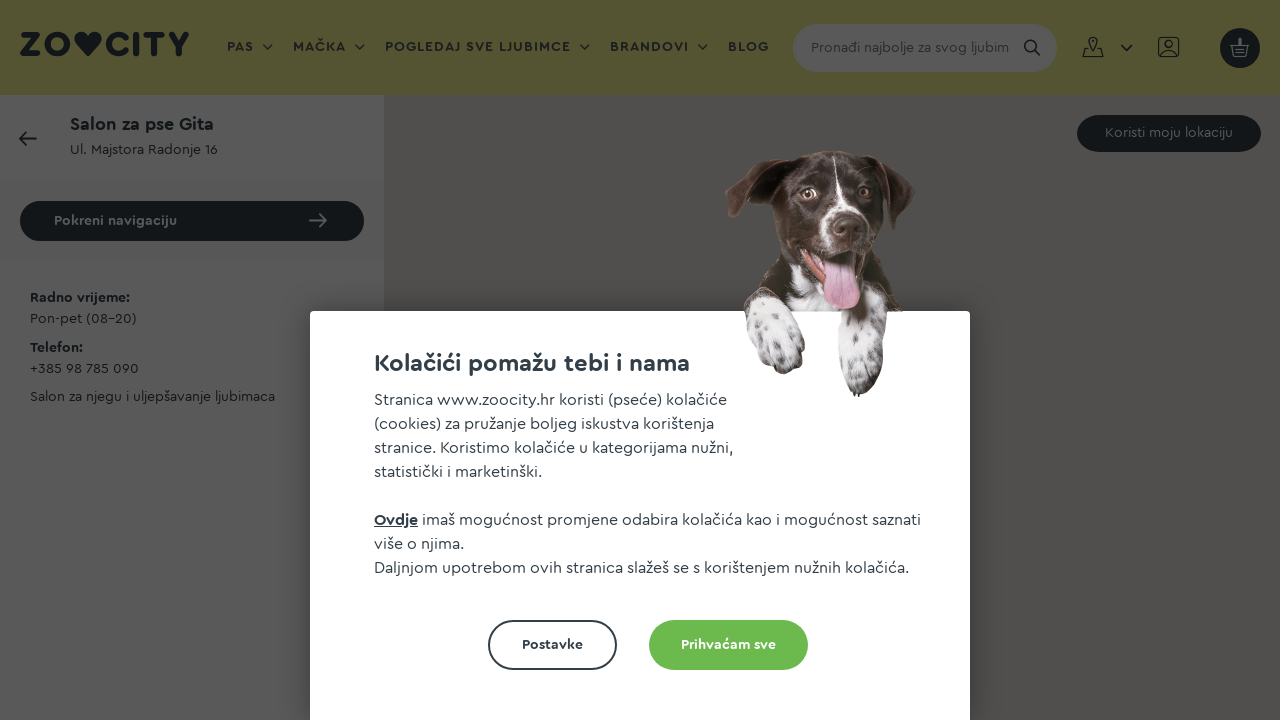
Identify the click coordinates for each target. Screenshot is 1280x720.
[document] (648, 523)
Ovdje (396, 520)
